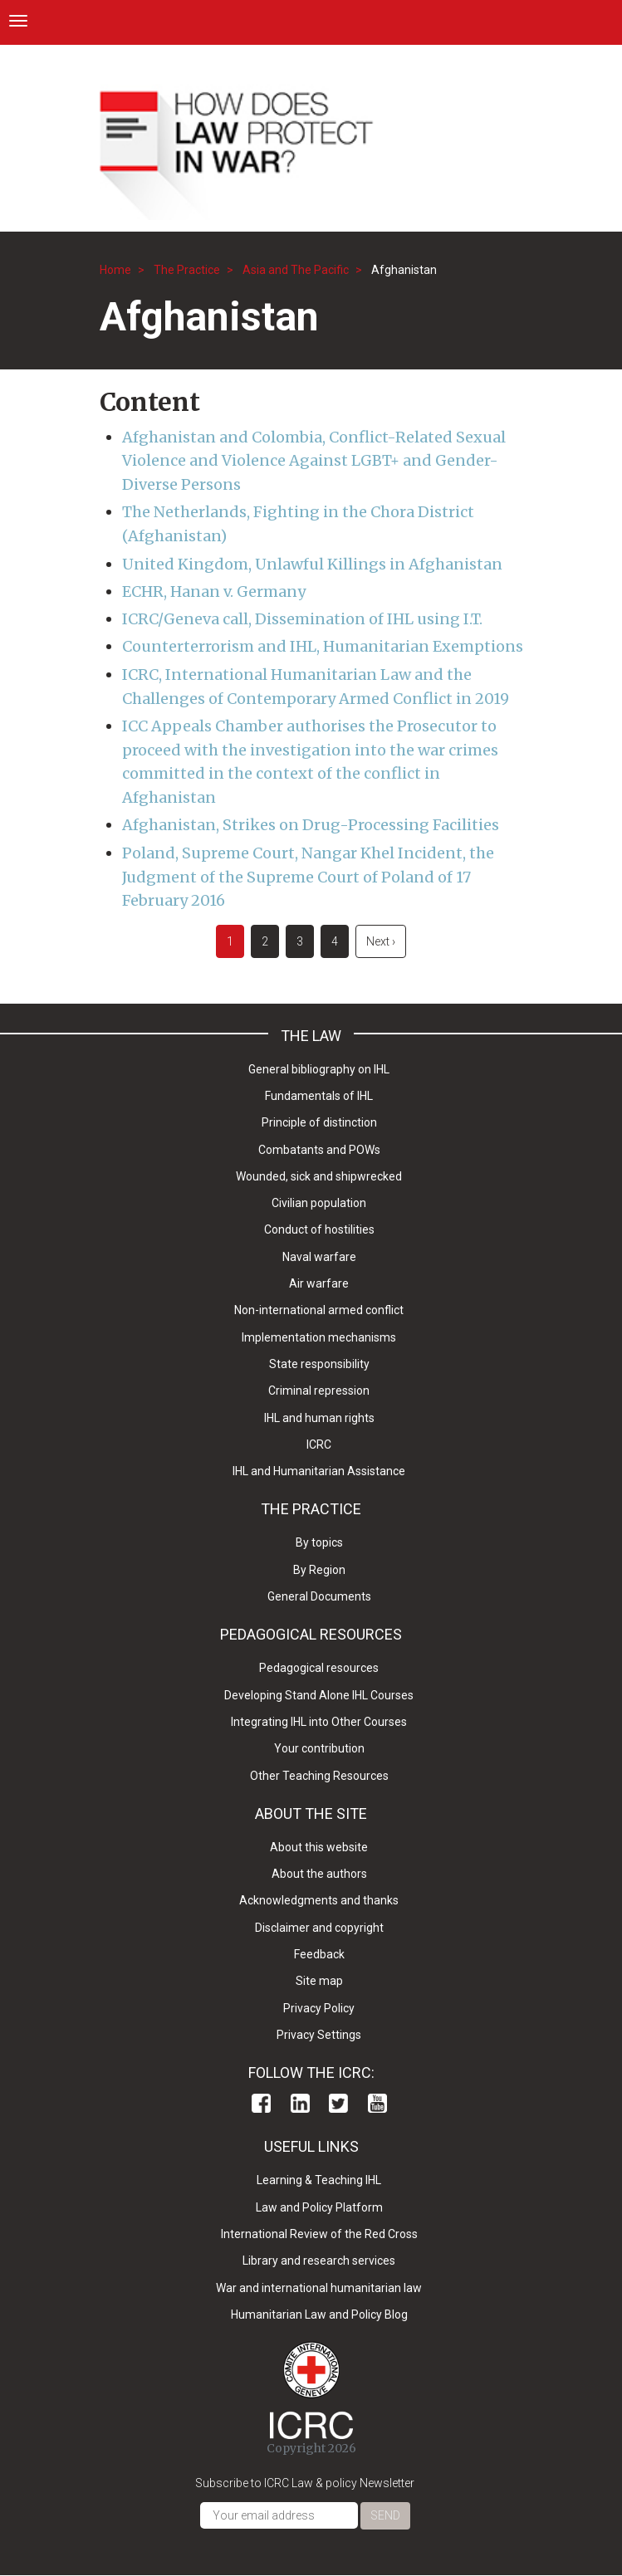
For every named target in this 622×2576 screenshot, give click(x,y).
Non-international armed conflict (319, 1310)
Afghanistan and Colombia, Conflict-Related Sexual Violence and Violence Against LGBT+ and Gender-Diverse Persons (314, 461)
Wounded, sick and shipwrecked (319, 1176)
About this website (319, 1847)
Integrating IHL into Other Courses (319, 1721)
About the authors (319, 1873)
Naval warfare (319, 1257)
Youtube (377, 2103)
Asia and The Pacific (295, 269)
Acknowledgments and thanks (319, 1900)
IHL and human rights (319, 1418)
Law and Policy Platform (319, 2207)
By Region (319, 1569)
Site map (319, 1980)
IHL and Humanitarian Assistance (319, 1471)
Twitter (338, 2103)
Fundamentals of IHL (319, 1095)
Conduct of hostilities (319, 1229)
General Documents (319, 1596)
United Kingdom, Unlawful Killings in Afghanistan (312, 564)
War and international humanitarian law (319, 2288)
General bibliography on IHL (318, 1069)
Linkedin (300, 2103)
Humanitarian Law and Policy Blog (319, 2314)
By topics (319, 1542)
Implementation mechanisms (319, 1337)
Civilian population (319, 1203)
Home (115, 269)
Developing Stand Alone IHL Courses (319, 1695)
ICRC (318, 1444)
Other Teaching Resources (319, 1775)
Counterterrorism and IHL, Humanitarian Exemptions (322, 646)
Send (385, 2515)
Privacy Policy (319, 2008)
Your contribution (319, 1748)
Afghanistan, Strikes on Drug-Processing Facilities (310, 824)
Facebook (261, 2103)
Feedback (319, 1954)
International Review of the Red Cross (319, 2234)
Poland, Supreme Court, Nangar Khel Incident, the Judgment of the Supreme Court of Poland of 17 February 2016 (308, 877)
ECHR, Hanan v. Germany (214, 591)
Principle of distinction (319, 1122)
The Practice (187, 269)
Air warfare (319, 1283)
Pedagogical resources (319, 1667)
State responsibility (319, 1364)
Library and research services (318, 2260)
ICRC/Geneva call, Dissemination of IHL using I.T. (302, 618)
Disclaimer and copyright (319, 1927)
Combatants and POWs (319, 1149)
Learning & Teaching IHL (319, 2180)
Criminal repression (319, 1390)
